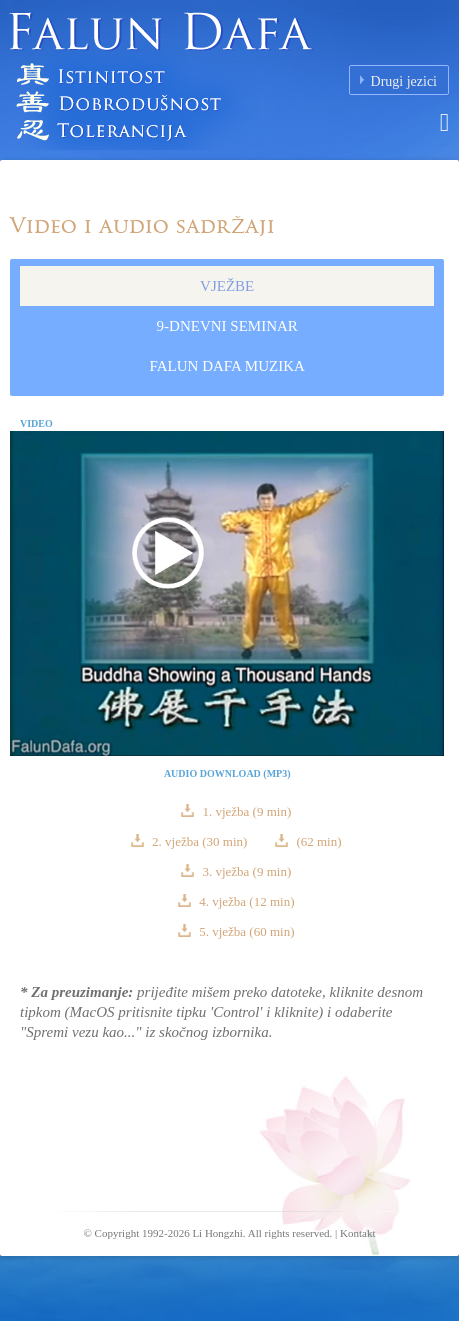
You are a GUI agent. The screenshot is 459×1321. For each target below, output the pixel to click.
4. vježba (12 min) (245, 901)
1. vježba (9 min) (245, 811)
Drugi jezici (404, 81)
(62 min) (317, 841)
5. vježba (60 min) (245, 931)
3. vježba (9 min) (245, 871)
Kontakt (357, 1233)
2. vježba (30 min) (200, 841)
